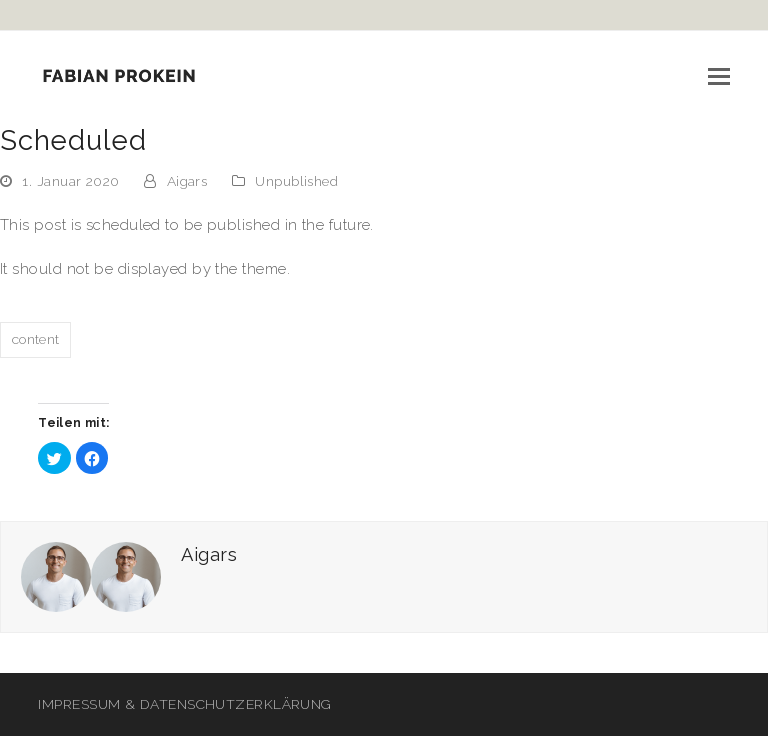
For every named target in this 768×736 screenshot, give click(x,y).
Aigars (187, 181)
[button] (719, 76)
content (36, 339)
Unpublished (296, 181)
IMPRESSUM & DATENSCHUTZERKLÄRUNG (184, 704)
